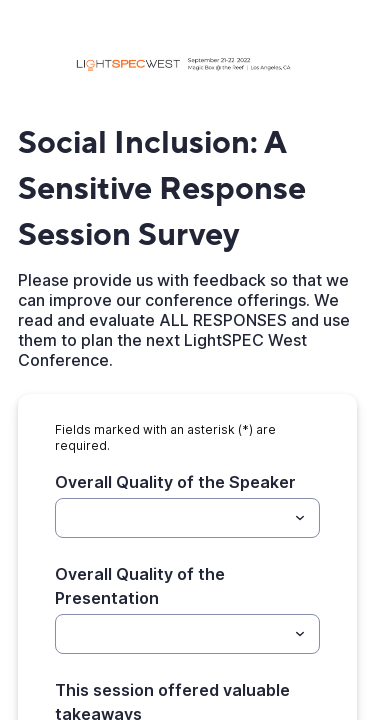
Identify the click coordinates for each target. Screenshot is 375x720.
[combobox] (187, 518)
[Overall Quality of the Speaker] (171, 518)
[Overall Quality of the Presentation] (171, 634)
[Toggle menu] (300, 518)
